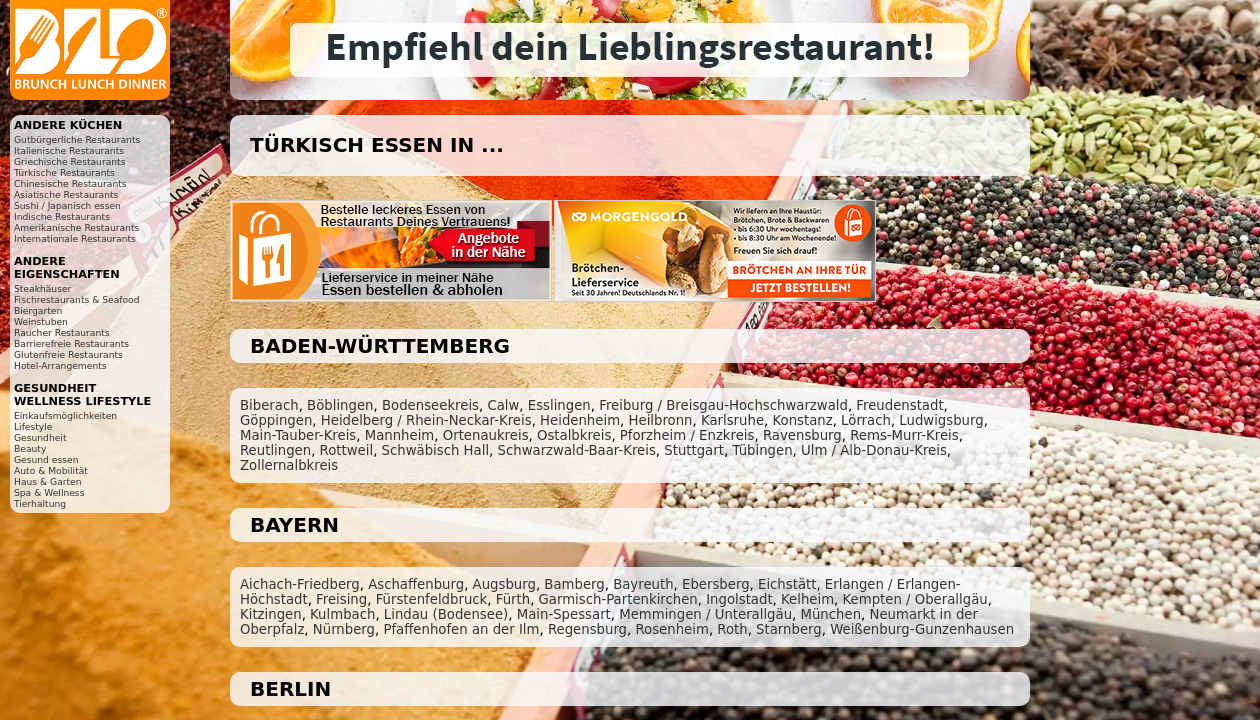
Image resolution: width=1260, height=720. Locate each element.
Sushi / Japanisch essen (67, 205)
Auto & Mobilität (51, 470)
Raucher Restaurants (62, 332)
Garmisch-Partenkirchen (618, 599)
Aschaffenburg (416, 584)
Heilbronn (661, 420)
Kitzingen (271, 614)
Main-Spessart (564, 614)
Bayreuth (643, 584)
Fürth (513, 599)
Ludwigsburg (941, 420)
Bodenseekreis (430, 405)
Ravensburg (802, 435)
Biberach (269, 405)
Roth (732, 629)
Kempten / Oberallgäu (915, 599)
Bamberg (574, 584)
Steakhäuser (42, 288)
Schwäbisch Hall (436, 450)
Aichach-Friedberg (300, 584)
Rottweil (347, 450)
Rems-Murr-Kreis (904, 435)
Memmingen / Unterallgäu (705, 614)
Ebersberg (716, 584)
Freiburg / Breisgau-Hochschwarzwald (723, 405)
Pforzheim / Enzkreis (687, 435)
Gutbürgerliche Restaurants (77, 139)
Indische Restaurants (62, 216)
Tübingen (762, 450)
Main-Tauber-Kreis (298, 435)
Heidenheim (580, 420)
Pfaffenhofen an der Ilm (461, 629)
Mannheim (400, 435)
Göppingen (276, 420)
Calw (503, 405)
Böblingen (340, 405)
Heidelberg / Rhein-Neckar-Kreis (426, 420)
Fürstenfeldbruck (432, 599)
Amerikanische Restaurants (76, 227)
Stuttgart (694, 450)
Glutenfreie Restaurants (68, 354)
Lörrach (866, 420)
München (831, 614)
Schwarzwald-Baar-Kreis (577, 450)
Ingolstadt (739, 599)
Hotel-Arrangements (60, 365)
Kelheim (807, 599)
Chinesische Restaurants (70, 183)
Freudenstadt (899, 405)
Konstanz (802, 420)
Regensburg (587, 629)
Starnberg (789, 629)
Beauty (30, 448)
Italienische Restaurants (69, 150)
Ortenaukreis (486, 435)
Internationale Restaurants (75, 238)
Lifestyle (33, 426)
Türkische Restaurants (64, 172)
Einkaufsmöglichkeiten (65, 415)
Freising (341, 599)
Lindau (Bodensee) (446, 614)
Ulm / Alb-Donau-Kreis (874, 450)
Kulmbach (342, 614)
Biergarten (38, 310)
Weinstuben (41, 321)
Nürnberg (344, 629)
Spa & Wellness (49, 492)
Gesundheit (40, 437)
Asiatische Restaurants (66, 194)
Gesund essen (46, 459)
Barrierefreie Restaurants (71, 343)
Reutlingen (275, 450)
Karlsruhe (732, 420)
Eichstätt (787, 584)
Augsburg (504, 584)
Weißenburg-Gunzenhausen (922, 629)
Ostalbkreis (574, 435)
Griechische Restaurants (69, 161)
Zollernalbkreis (289, 465)
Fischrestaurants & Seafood (77, 299)
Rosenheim (671, 629)
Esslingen (559, 405)
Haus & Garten (48, 481)
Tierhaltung (40, 503)
